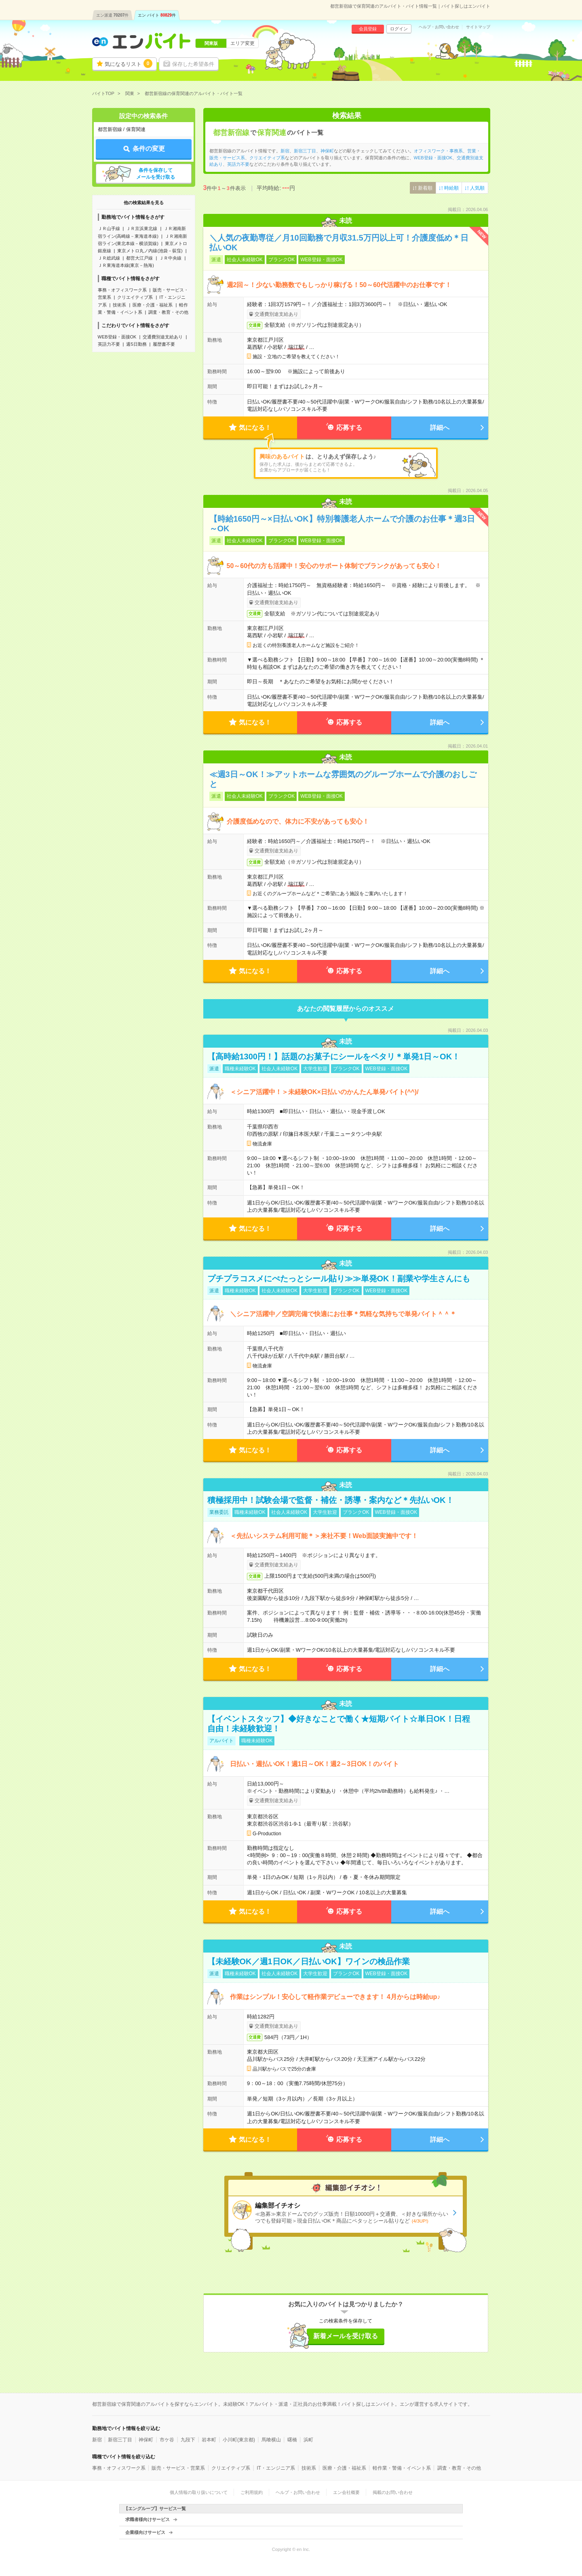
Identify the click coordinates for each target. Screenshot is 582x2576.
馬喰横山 (271, 2440)
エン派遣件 (112, 15)
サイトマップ (478, 27)
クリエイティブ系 (135, 297)
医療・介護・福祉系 (153, 304)
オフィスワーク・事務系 (438, 150)
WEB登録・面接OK (117, 336)
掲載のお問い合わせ (393, 2492)
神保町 (327, 150)
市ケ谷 (167, 2440)
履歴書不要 (164, 344)
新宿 (284, 150)
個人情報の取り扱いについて (199, 2492)
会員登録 (368, 28)
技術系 (119, 304)
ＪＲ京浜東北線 (141, 228)
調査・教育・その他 (168, 312)
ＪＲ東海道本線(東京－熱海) (126, 265)
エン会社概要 (346, 2492)
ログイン (399, 28)
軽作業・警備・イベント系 (402, 2468)
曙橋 (292, 2440)
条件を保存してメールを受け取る (155, 173)
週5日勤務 (136, 344)
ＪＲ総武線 (109, 258)
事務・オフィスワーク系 (122, 289)
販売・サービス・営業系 (178, 2468)
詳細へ (439, 427)
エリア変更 (242, 43)
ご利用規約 (251, 2492)
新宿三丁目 (305, 150)
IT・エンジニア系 (276, 2468)
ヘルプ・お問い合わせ (439, 27)
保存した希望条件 (193, 64)
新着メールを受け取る (345, 2336)
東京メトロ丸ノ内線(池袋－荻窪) (149, 250)
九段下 (188, 2440)
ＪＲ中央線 (170, 258)
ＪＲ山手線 (109, 228)
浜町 (308, 2440)
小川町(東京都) (239, 2440)
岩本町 (209, 2440)
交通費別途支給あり (163, 336)
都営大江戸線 (139, 258)
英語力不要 (109, 344)
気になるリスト (128, 63)
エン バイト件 (157, 15)
